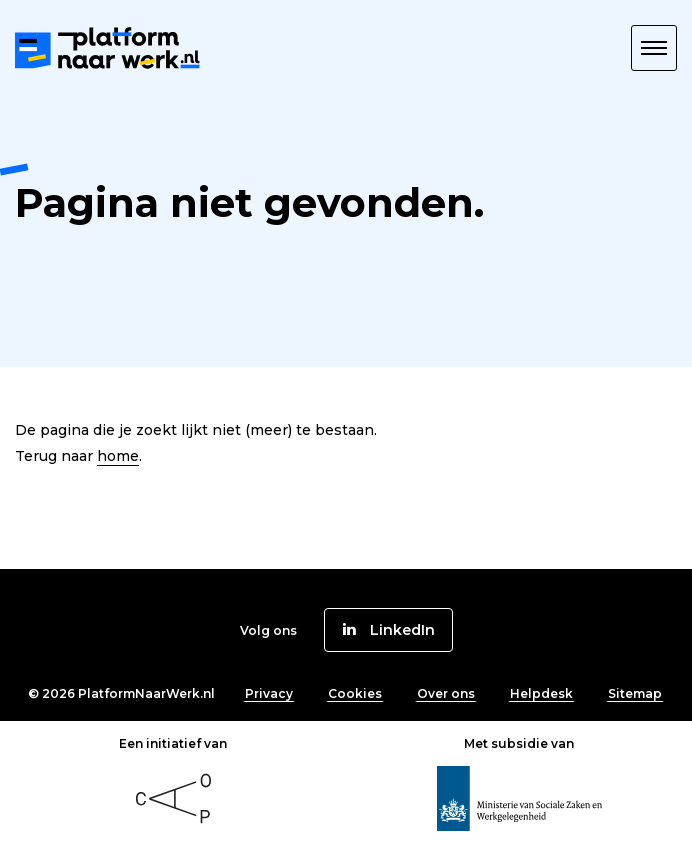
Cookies (355, 693)
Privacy (269, 693)
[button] (654, 48)
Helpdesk (541, 693)
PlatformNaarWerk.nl (146, 693)
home (118, 456)
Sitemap (635, 693)
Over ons (446, 693)
